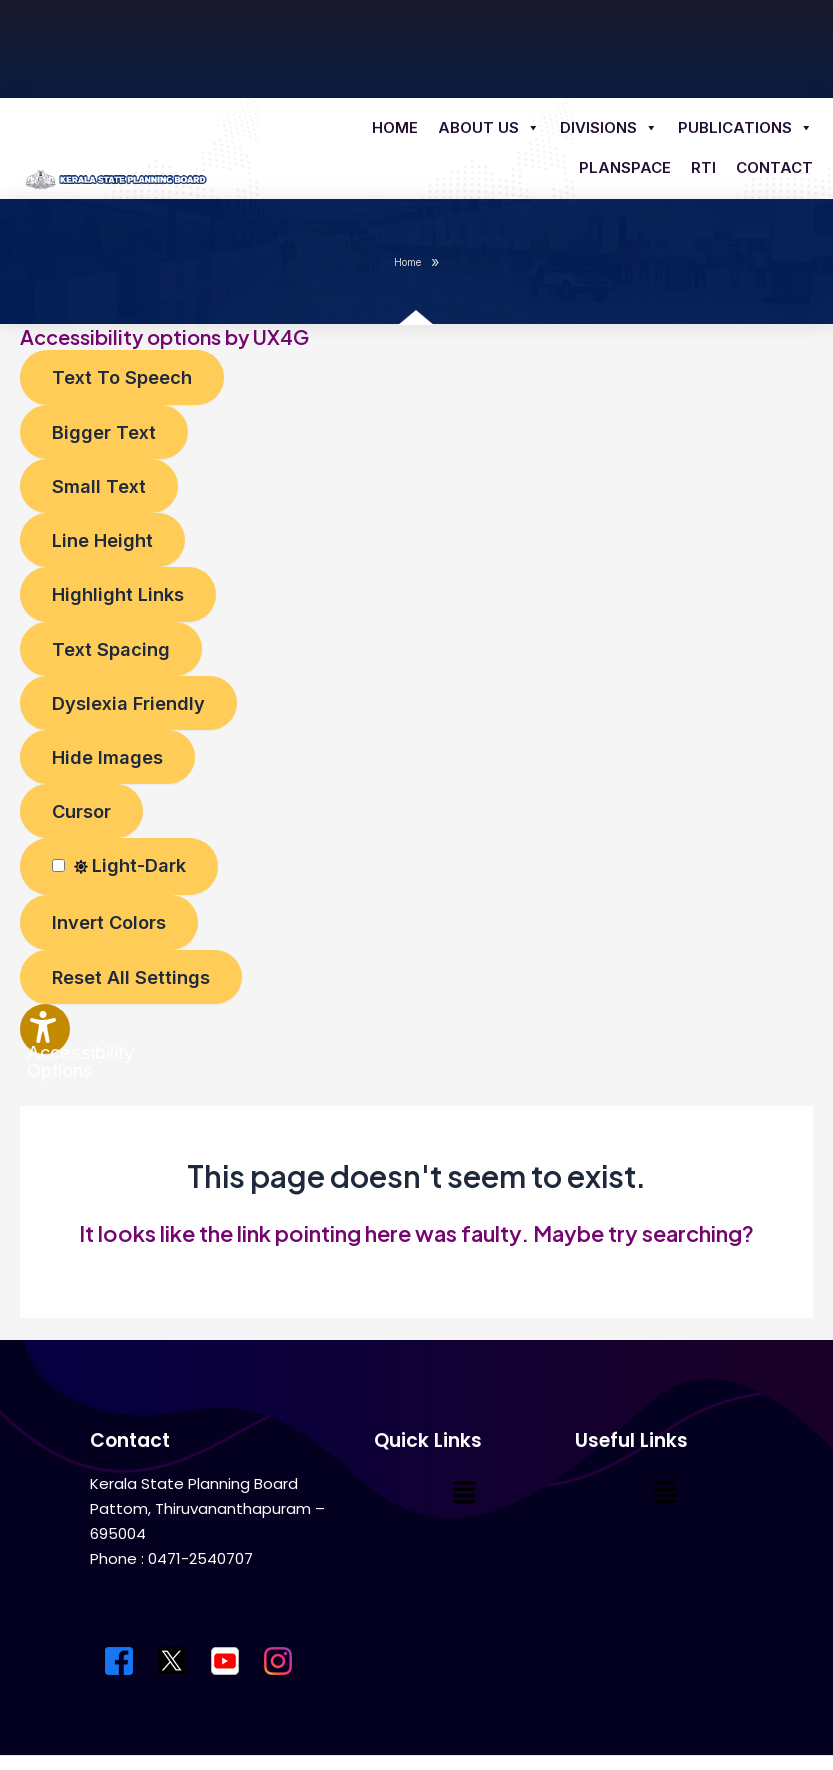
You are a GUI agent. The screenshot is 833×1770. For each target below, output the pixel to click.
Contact (774, 167)
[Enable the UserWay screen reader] (122, 377)
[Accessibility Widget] (45, 1029)
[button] (464, 1493)
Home (395, 127)
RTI (703, 167)
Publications (745, 128)
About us (489, 128)
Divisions (609, 128)
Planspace (625, 167)
